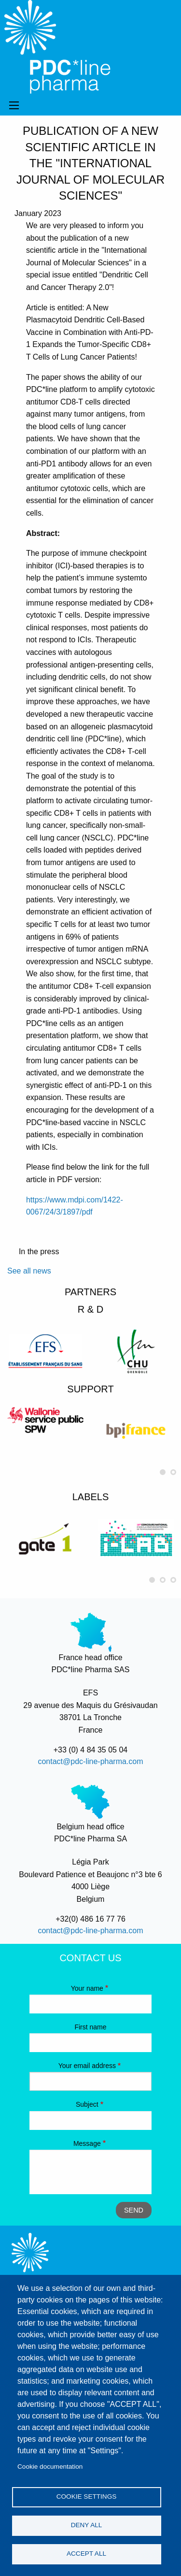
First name (90, 2027)
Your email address (87, 2065)
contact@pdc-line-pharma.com (90, 1761)
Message (87, 2143)
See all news (29, 1271)
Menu (14, 105)
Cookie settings (86, 2496)
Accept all (86, 2553)
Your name (87, 1988)
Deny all (86, 2525)
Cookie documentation (50, 2466)
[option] (45, 1351)
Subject (87, 2104)
